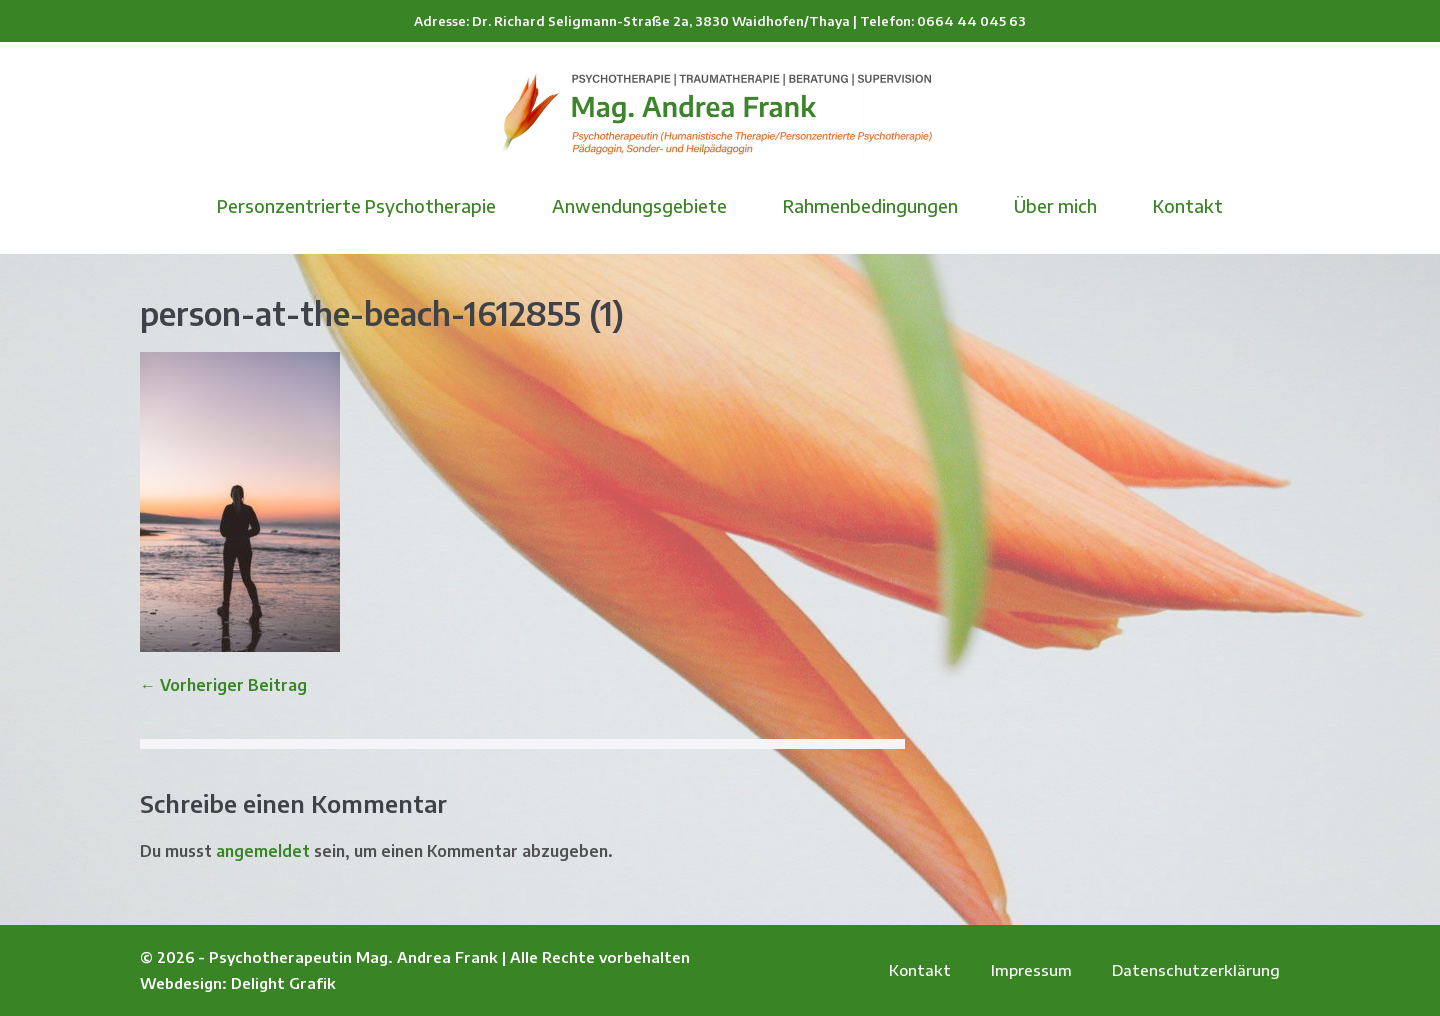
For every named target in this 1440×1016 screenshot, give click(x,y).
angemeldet (263, 851)
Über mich (1055, 206)
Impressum (1031, 970)
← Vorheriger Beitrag (223, 685)
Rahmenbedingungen (870, 206)
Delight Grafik (283, 983)
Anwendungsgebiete (639, 206)
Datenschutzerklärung (1196, 970)
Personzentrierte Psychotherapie (356, 206)
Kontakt (1188, 206)
